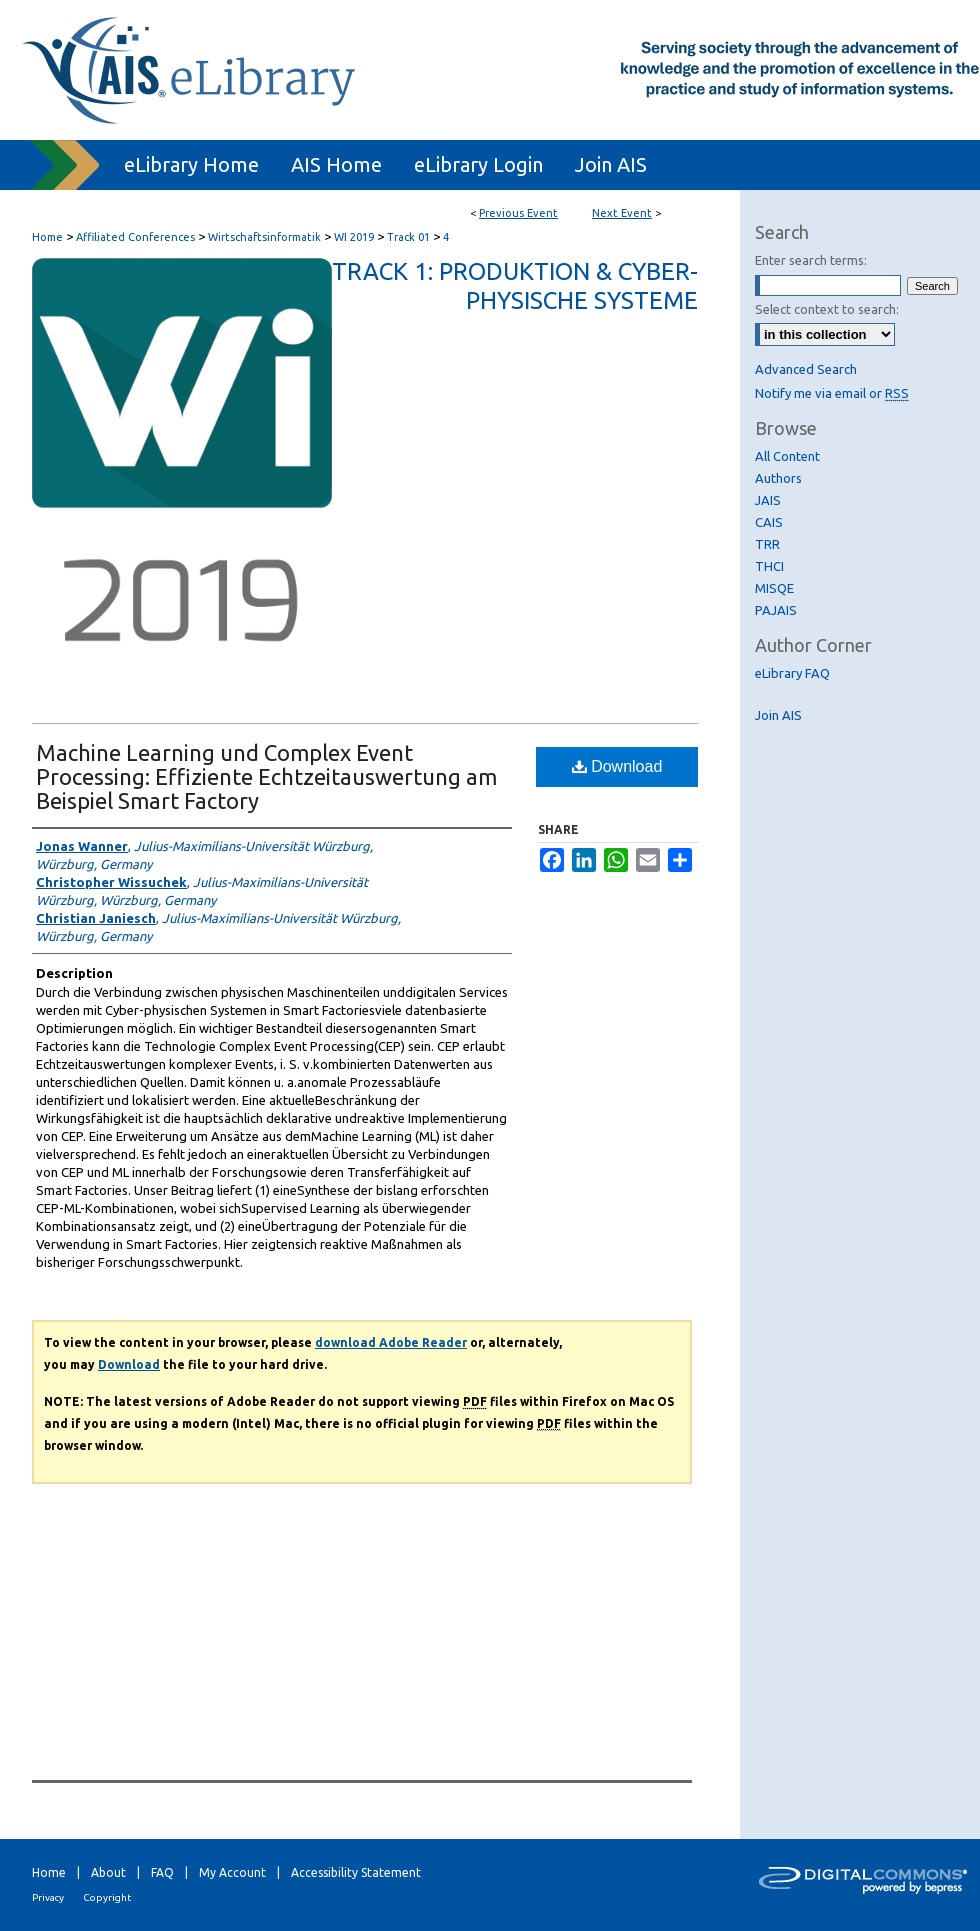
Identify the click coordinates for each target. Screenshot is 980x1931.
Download (617, 766)
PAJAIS (776, 610)
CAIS (769, 522)
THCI (769, 566)
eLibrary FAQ (792, 673)
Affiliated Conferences (137, 237)
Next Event (622, 213)
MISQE (774, 588)
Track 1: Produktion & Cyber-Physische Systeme (515, 286)
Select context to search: (827, 309)
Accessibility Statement (356, 1872)
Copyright (107, 1897)
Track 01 (410, 237)
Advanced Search (806, 369)
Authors (778, 478)
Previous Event (518, 213)
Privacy (48, 1897)
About (108, 1872)
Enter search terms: (811, 260)
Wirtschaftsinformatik (266, 237)
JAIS (768, 500)
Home (47, 237)
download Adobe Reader (391, 1342)
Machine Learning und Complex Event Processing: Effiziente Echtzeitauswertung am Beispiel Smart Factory (266, 776)
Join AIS (778, 715)
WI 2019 (355, 237)
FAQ (162, 1872)
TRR (767, 544)
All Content (787, 456)
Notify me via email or (832, 393)
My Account (232, 1872)
